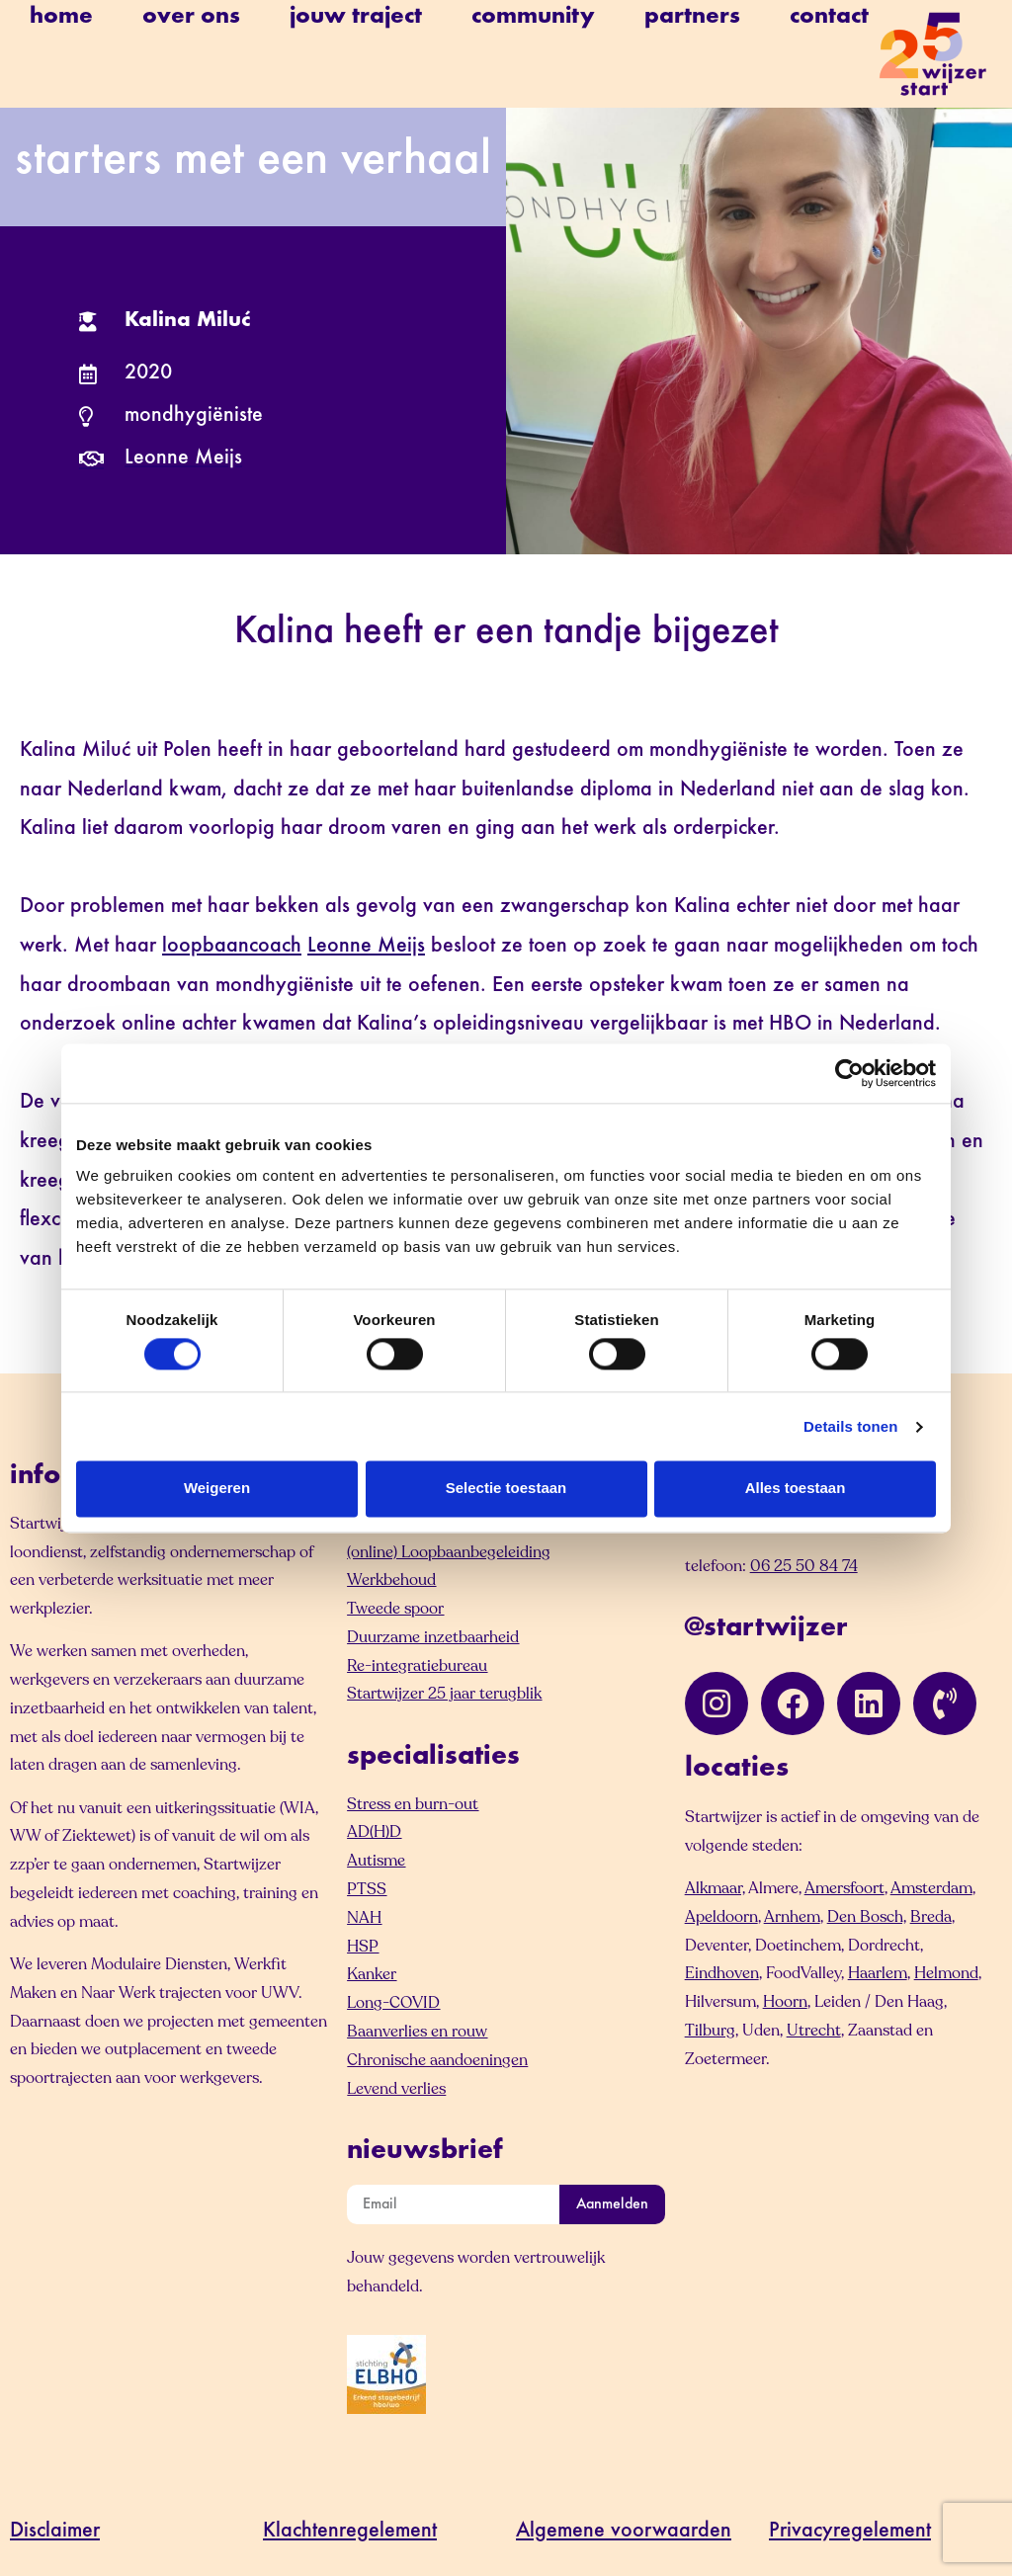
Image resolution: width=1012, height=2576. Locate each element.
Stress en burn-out (412, 1804)
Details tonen (850, 1426)
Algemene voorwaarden (623, 2531)
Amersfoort (844, 1888)
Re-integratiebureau (417, 1666)
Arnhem (792, 1917)
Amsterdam (931, 1888)
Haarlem (877, 1973)
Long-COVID (393, 2003)
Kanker (371, 1974)
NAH (364, 1918)
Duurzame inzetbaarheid (433, 1637)
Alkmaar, (715, 1888)
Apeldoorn (721, 1917)
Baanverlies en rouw (417, 2031)
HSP (363, 1946)
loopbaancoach (231, 946)
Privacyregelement (850, 2531)
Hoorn (785, 2002)
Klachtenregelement (350, 2531)
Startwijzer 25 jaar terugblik (444, 1693)
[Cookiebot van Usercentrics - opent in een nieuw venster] (849, 1073)
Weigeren (217, 1488)
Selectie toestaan (506, 1488)
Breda (931, 1917)
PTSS (366, 1889)
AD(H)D (374, 1832)
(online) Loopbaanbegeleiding (448, 1552)
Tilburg (710, 2030)
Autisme (376, 1860)
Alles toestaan (795, 1488)
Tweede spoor (395, 1609)
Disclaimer (55, 2531)
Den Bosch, (866, 1917)
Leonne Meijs (366, 946)
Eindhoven (722, 1973)
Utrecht (814, 2030)
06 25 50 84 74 (804, 1566)
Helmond (946, 1973)
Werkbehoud (391, 1580)
